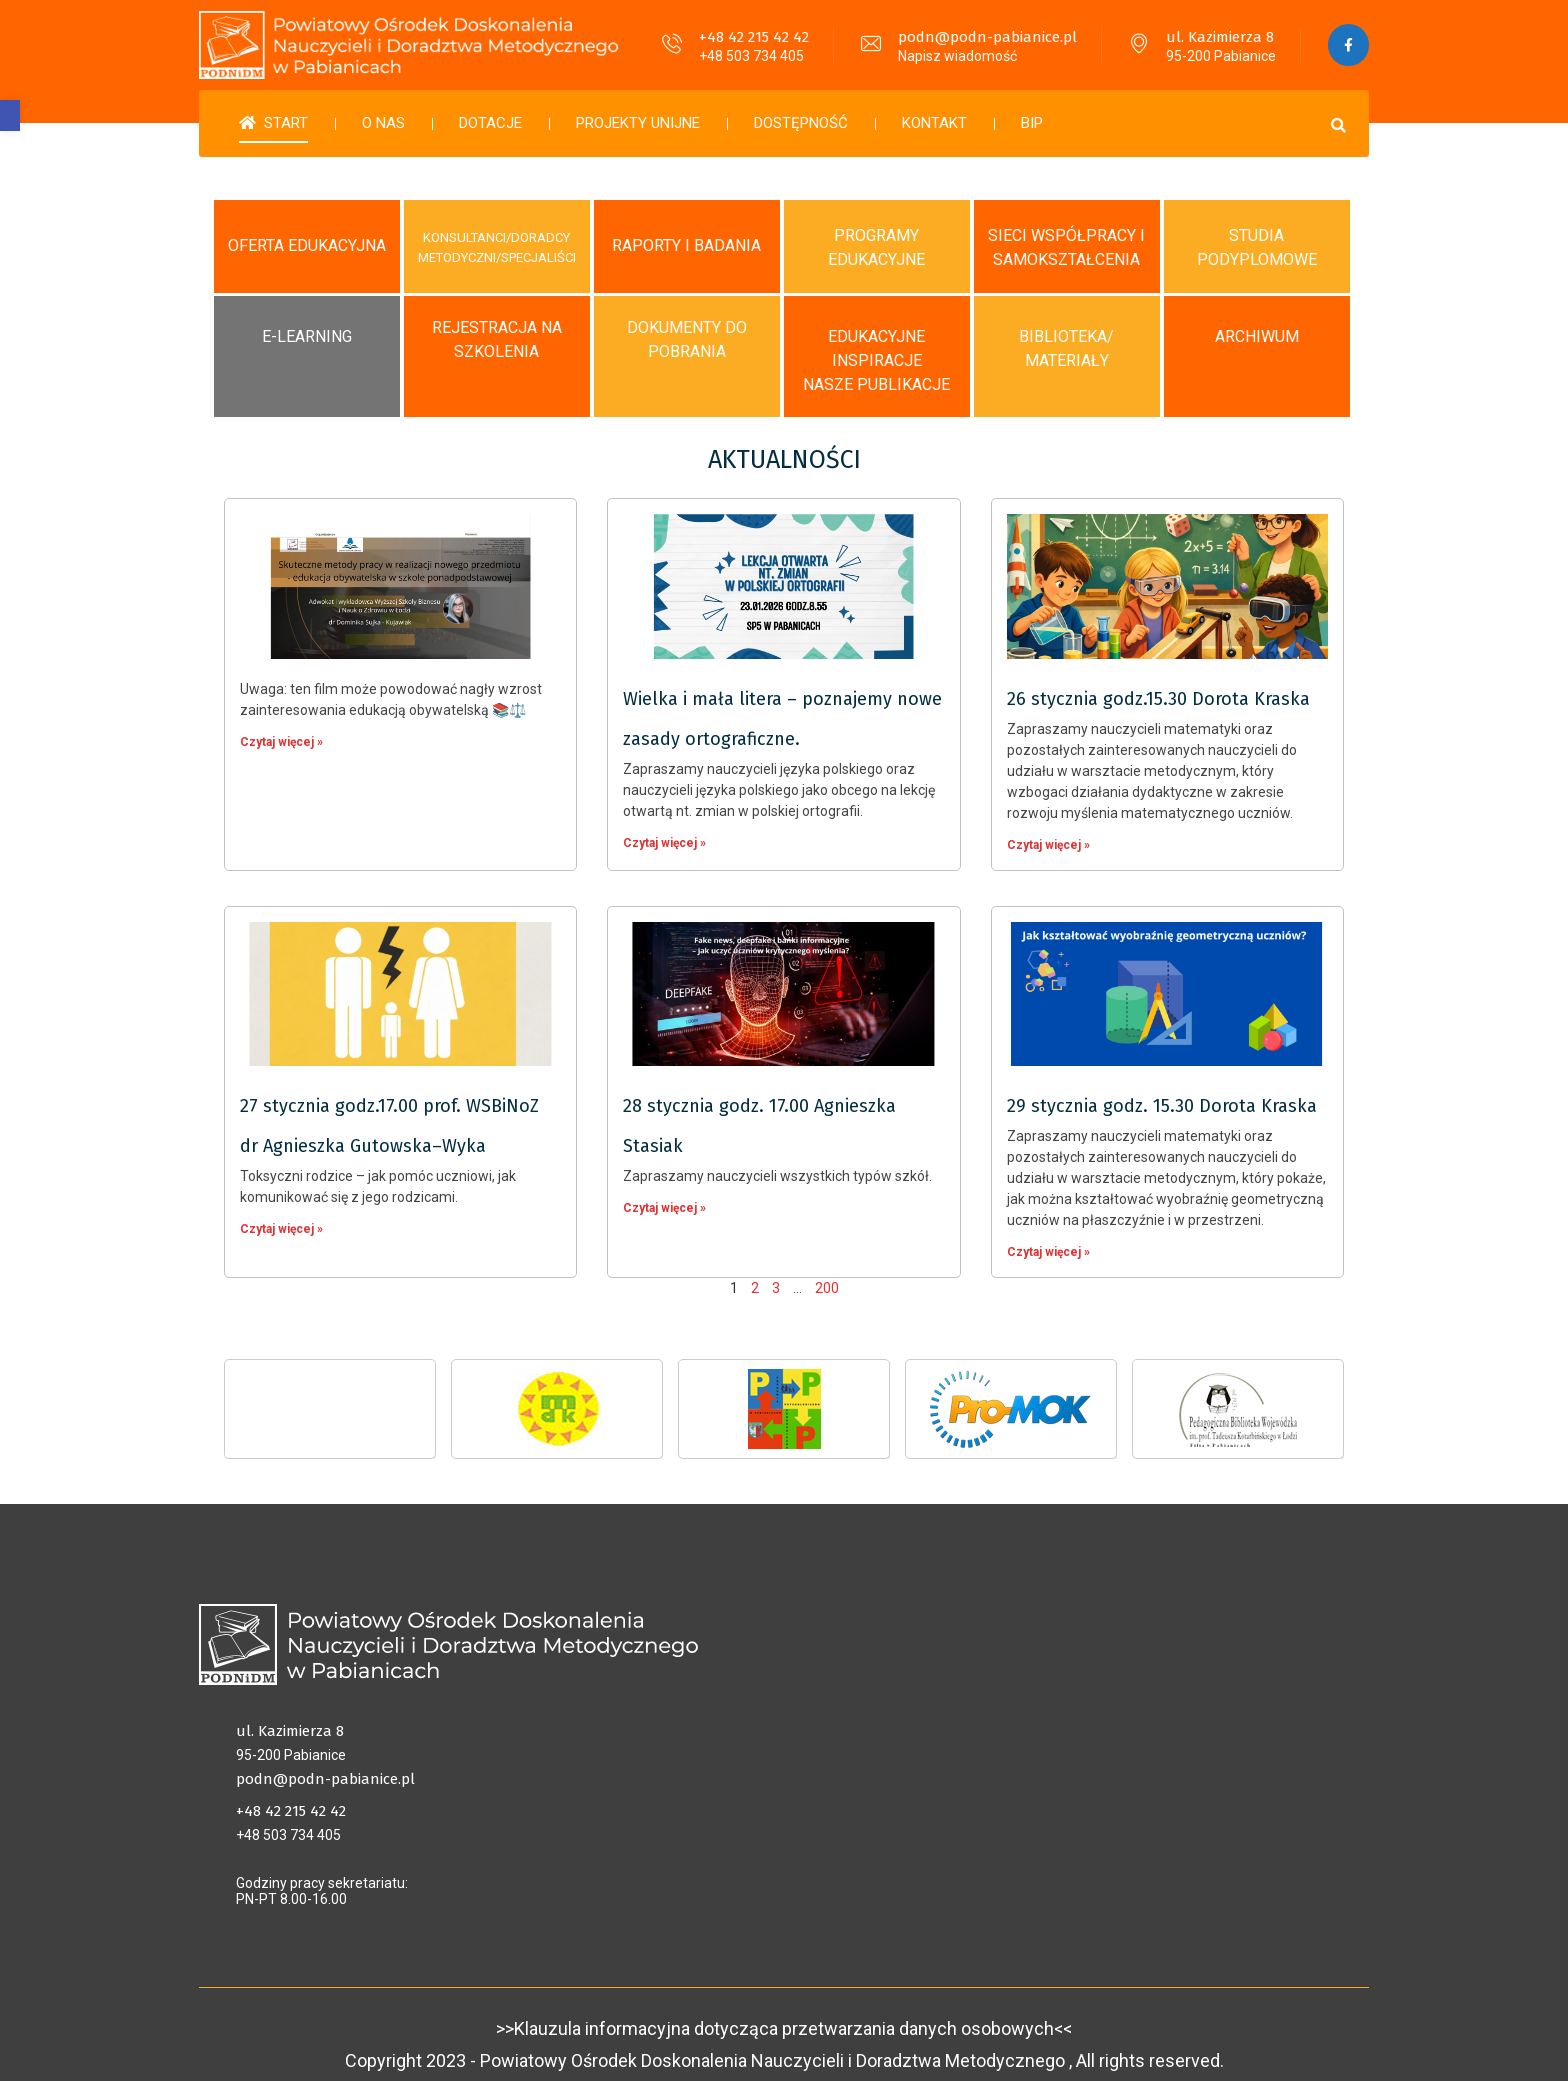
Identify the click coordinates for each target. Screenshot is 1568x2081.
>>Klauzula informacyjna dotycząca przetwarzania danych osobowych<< (784, 2007)
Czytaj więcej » (281, 726)
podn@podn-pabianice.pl (983, 37)
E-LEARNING (307, 320)
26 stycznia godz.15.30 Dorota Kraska (1158, 683)
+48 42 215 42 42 (750, 37)
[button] (10, 115)
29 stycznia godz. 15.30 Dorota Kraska (1162, 1090)
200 (827, 1272)
